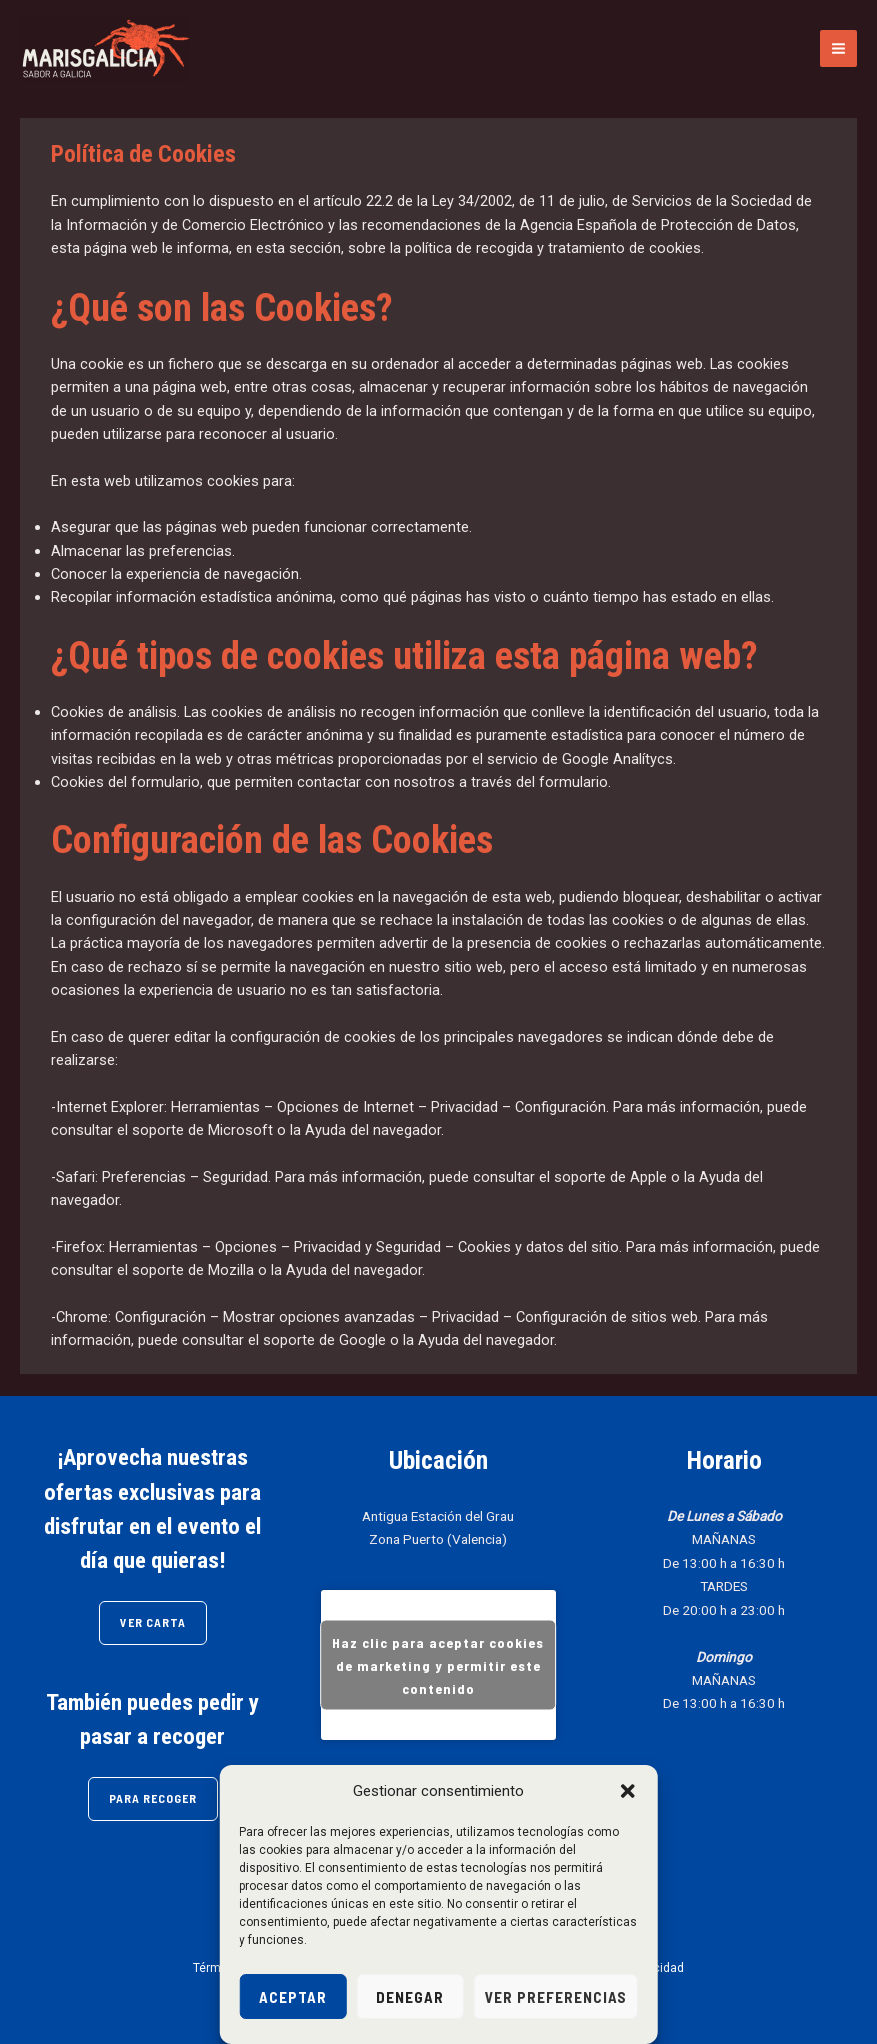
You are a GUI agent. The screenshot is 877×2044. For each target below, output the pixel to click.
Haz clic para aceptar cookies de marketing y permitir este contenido (438, 1665)
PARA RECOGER (153, 1798)
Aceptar (293, 1997)
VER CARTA (153, 1622)
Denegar (410, 1997)
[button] (628, 1791)
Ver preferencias (556, 1997)
